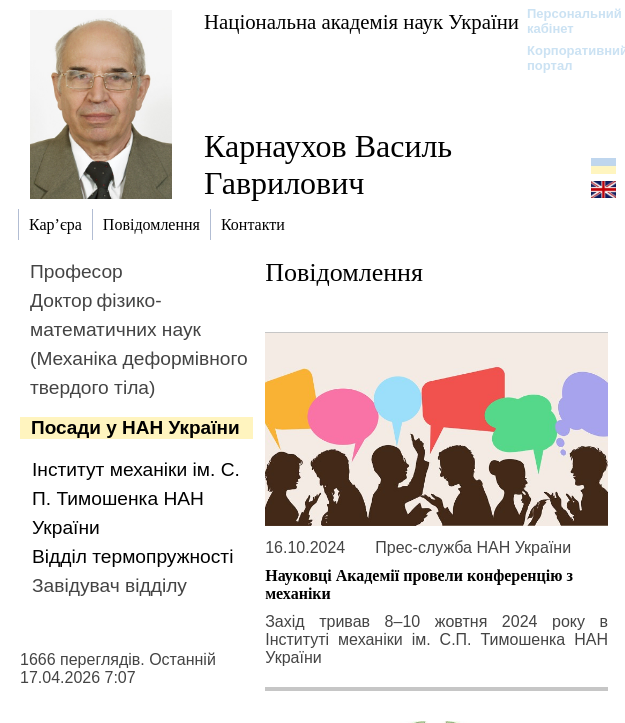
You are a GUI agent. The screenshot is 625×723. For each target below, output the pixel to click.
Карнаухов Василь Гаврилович (328, 164)
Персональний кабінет (564, 21)
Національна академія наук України (361, 21)
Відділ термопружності (132, 556)
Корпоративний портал (564, 58)
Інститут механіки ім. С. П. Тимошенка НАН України (136, 498)
